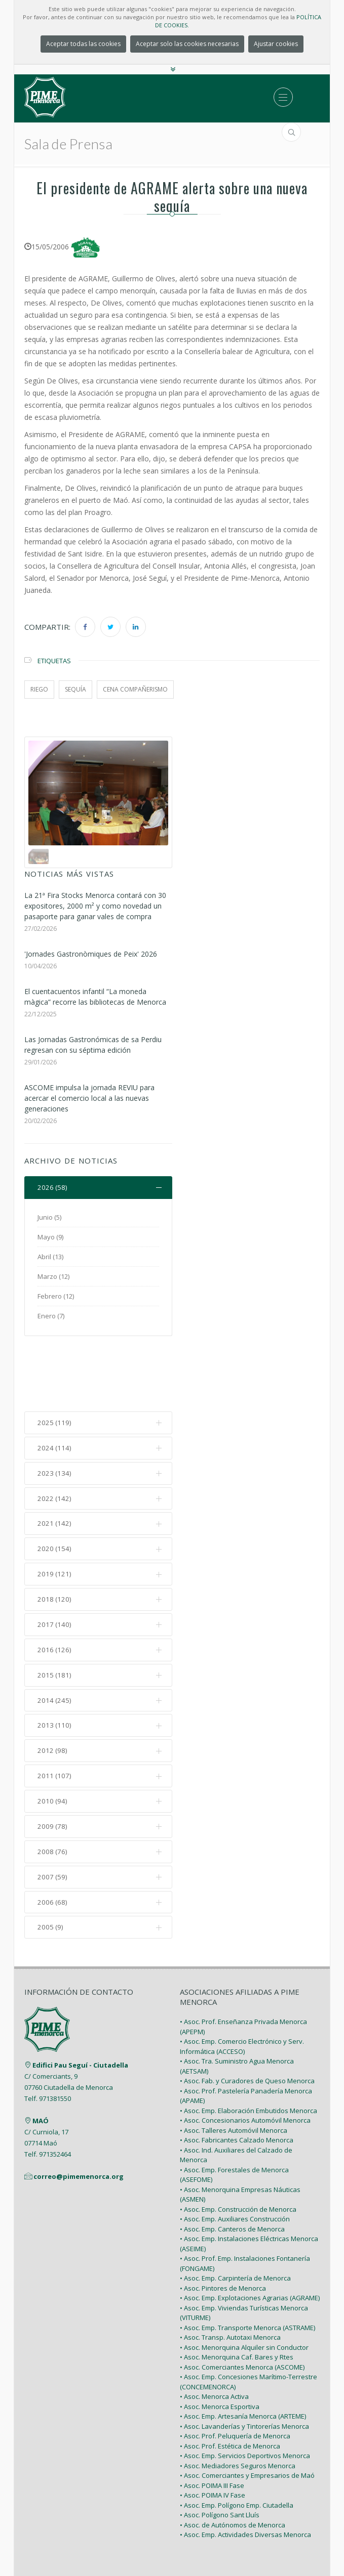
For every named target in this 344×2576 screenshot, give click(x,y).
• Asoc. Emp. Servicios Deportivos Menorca (245, 2395)
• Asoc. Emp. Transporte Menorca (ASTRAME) (247, 2267)
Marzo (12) (53, 1276)
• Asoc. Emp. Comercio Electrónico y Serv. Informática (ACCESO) (242, 1986)
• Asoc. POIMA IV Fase (212, 2434)
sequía (75, 689)
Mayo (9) (50, 1237)
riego (39, 689)
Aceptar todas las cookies (83, 43)
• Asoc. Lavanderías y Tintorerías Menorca (244, 2366)
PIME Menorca (147, 2535)
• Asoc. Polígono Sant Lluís (219, 2454)
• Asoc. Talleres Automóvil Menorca (233, 2070)
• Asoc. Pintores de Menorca (223, 2227)
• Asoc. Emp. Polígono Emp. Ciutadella (236, 2445)
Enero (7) (50, 1316)
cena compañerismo (135, 689)
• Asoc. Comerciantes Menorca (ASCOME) (242, 2306)
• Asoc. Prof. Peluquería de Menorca (235, 2375)
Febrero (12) (55, 1296)
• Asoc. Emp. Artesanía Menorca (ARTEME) (243, 2355)
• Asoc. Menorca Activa (214, 2336)
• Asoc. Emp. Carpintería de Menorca (235, 2217)
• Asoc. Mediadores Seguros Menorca (237, 2405)
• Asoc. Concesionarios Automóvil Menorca (245, 2060)
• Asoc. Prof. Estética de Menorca (230, 2385)
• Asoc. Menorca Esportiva (219, 2346)
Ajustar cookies (276, 43)
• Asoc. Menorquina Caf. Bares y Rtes (236, 2296)
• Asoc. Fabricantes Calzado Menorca (236, 2079)
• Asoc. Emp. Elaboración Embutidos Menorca (248, 2050)
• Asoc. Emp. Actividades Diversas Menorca (245, 2474)
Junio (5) (49, 1217)
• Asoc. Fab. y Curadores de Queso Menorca (247, 2020)
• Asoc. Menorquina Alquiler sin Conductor (244, 2287)
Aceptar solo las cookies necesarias (187, 43)
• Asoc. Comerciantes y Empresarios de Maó (247, 2415)
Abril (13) (50, 1257)
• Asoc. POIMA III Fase (212, 2425)
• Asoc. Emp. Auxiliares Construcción (235, 2158)
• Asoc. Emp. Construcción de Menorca (238, 2149)
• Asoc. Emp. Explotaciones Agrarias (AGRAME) (250, 2237)
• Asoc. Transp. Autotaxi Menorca (230, 2277)
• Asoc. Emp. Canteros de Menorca (232, 2168)
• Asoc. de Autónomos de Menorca (232, 2464)
